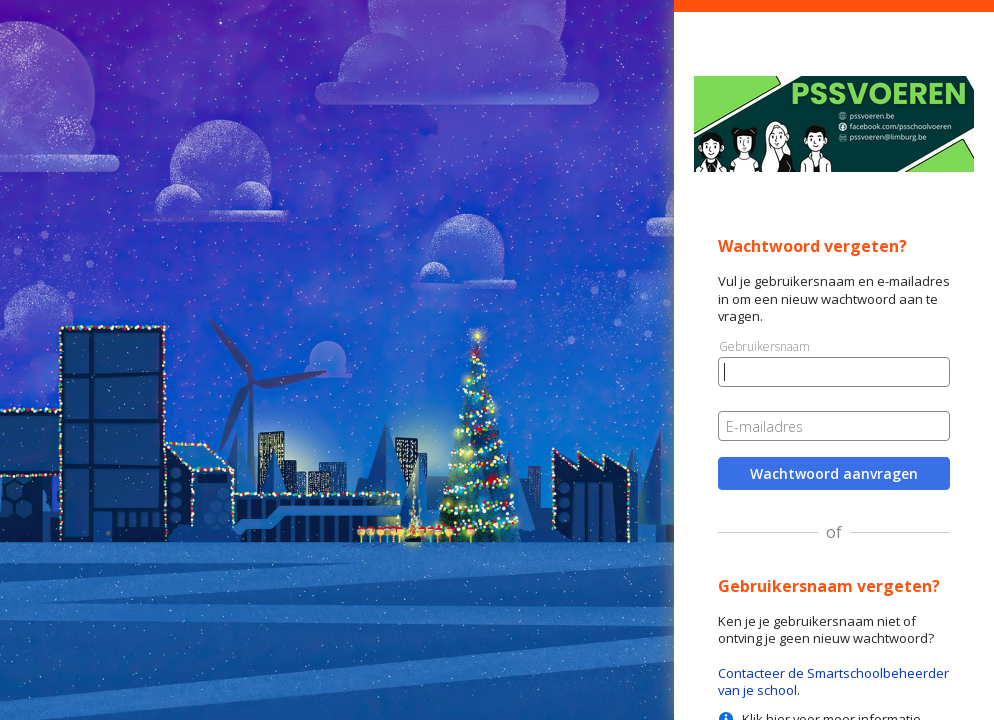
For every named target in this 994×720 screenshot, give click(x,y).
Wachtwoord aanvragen (834, 473)
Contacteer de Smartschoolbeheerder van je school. (833, 681)
